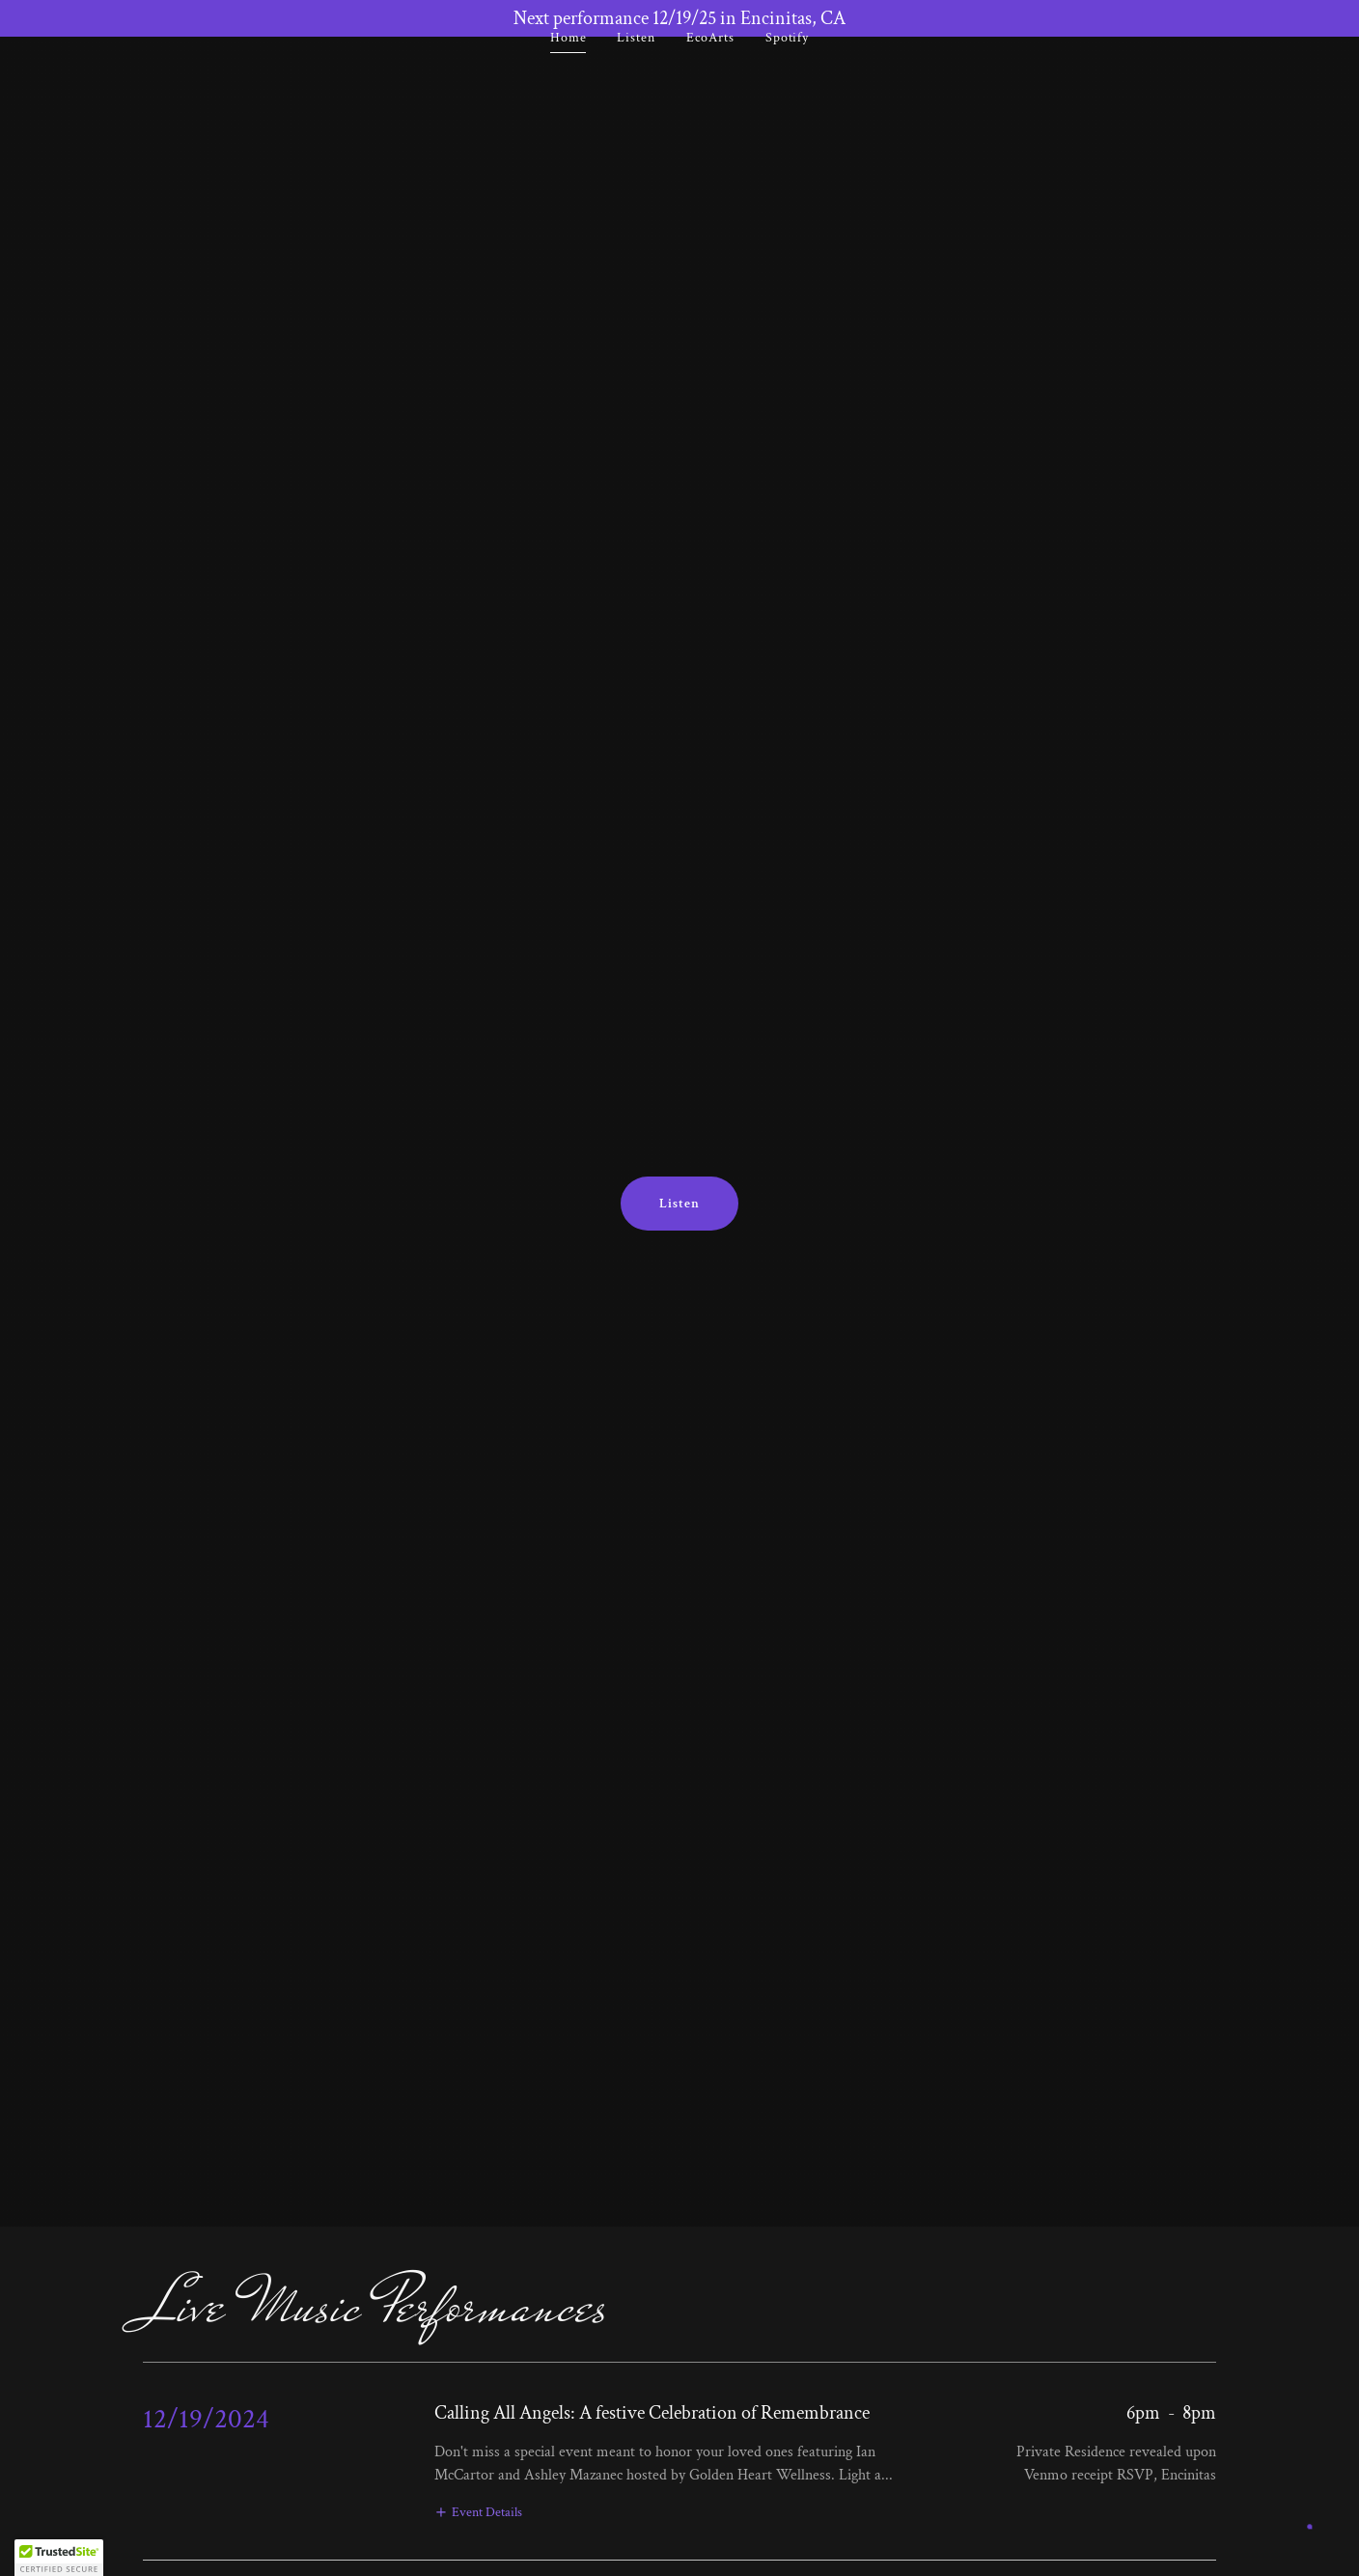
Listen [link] (635, 74)
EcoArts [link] (710, 74)
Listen (679, 1203)
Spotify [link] (787, 74)
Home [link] (568, 74)
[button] (478, 2512)
